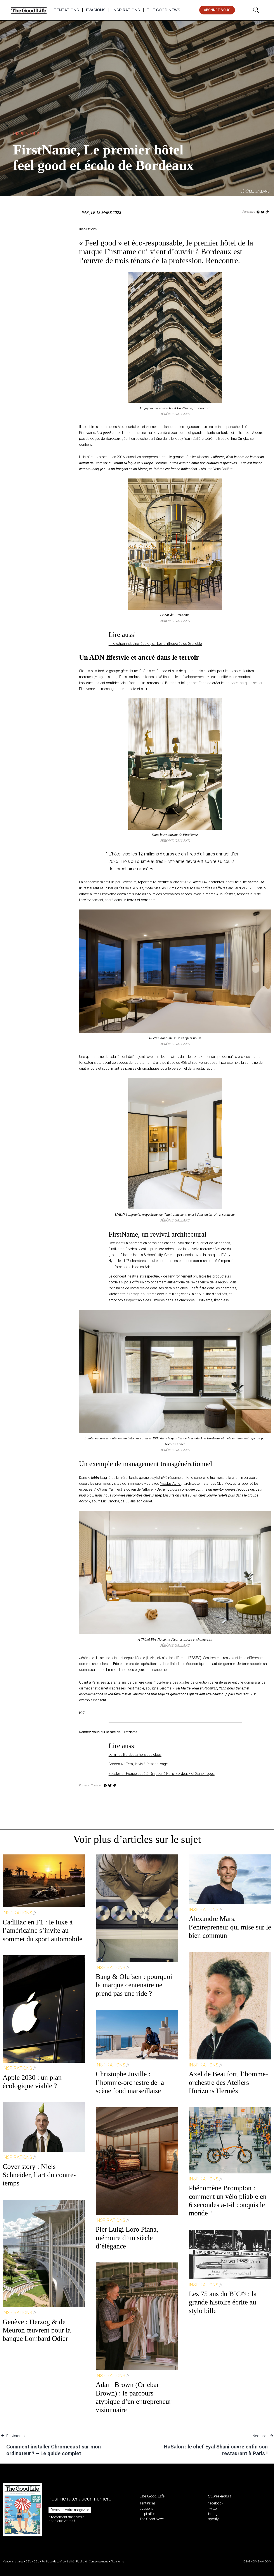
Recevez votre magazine (70, 2510)
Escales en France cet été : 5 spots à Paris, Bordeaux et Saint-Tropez (162, 1774)
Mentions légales (13, 2561)
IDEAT (246, 2561)
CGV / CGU (33, 2561)
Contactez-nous (98, 2561)
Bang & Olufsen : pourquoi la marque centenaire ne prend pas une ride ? (134, 1985)
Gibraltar (100, 463)
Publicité (81, 2561)
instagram (216, 2514)
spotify (213, 2519)
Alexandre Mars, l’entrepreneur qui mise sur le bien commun (230, 1927)
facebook (215, 2503)
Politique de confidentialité (58, 2561)
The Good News (163, 10)
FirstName (129, 1732)
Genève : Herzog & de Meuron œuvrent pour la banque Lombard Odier (37, 2330)
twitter (213, 2508)
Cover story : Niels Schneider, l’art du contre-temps (39, 2174)
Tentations (66, 10)
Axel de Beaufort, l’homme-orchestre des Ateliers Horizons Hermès (228, 2082)
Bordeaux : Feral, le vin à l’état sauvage (138, 1764)
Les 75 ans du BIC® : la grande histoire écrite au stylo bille (223, 2302)
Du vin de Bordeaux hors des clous (135, 1754)
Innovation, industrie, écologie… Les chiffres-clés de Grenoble (155, 643)
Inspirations (126, 10)
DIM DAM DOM (261, 2561)
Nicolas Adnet (170, 1483)
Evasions (95, 10)
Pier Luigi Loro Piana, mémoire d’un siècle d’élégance (127, 2237)
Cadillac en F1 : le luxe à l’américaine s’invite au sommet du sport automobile (42, 1930)
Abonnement (118, 2561)
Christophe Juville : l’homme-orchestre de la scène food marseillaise (130, 2082)
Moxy (99, 677)
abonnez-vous (217, 10)
